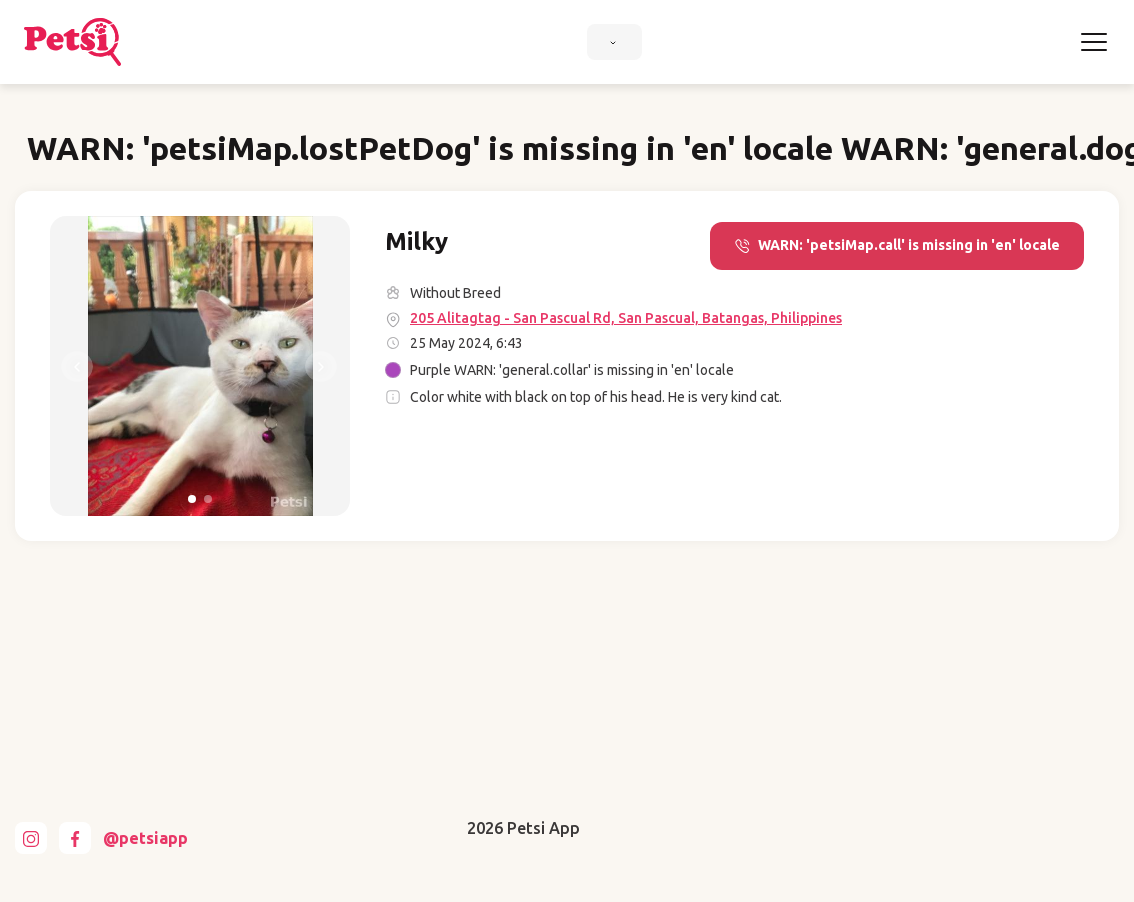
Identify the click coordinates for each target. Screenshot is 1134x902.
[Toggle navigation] (1094, 42)
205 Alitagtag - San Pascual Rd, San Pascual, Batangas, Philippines (626, 318)
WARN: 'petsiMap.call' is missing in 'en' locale (897, 245)
